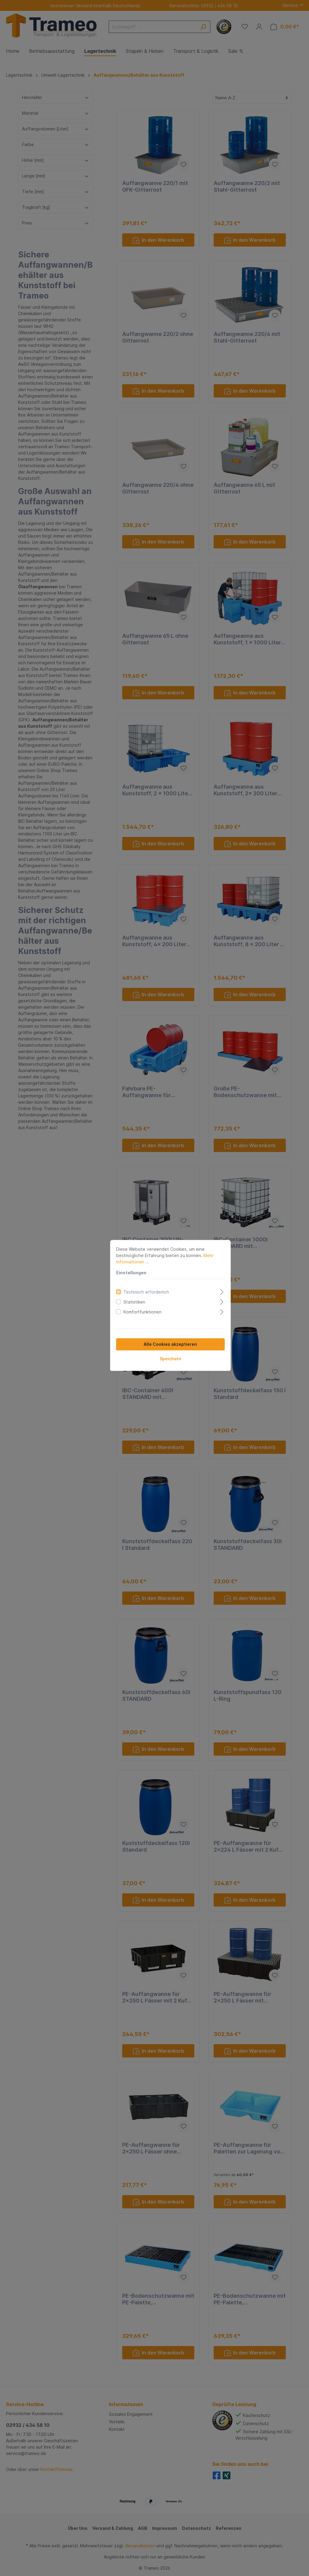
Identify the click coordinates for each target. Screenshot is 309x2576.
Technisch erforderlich (130, 1274)
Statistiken (118, 1284)
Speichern (154, 1341)
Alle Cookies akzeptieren (154, 1326)
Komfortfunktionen (126, 1294)
